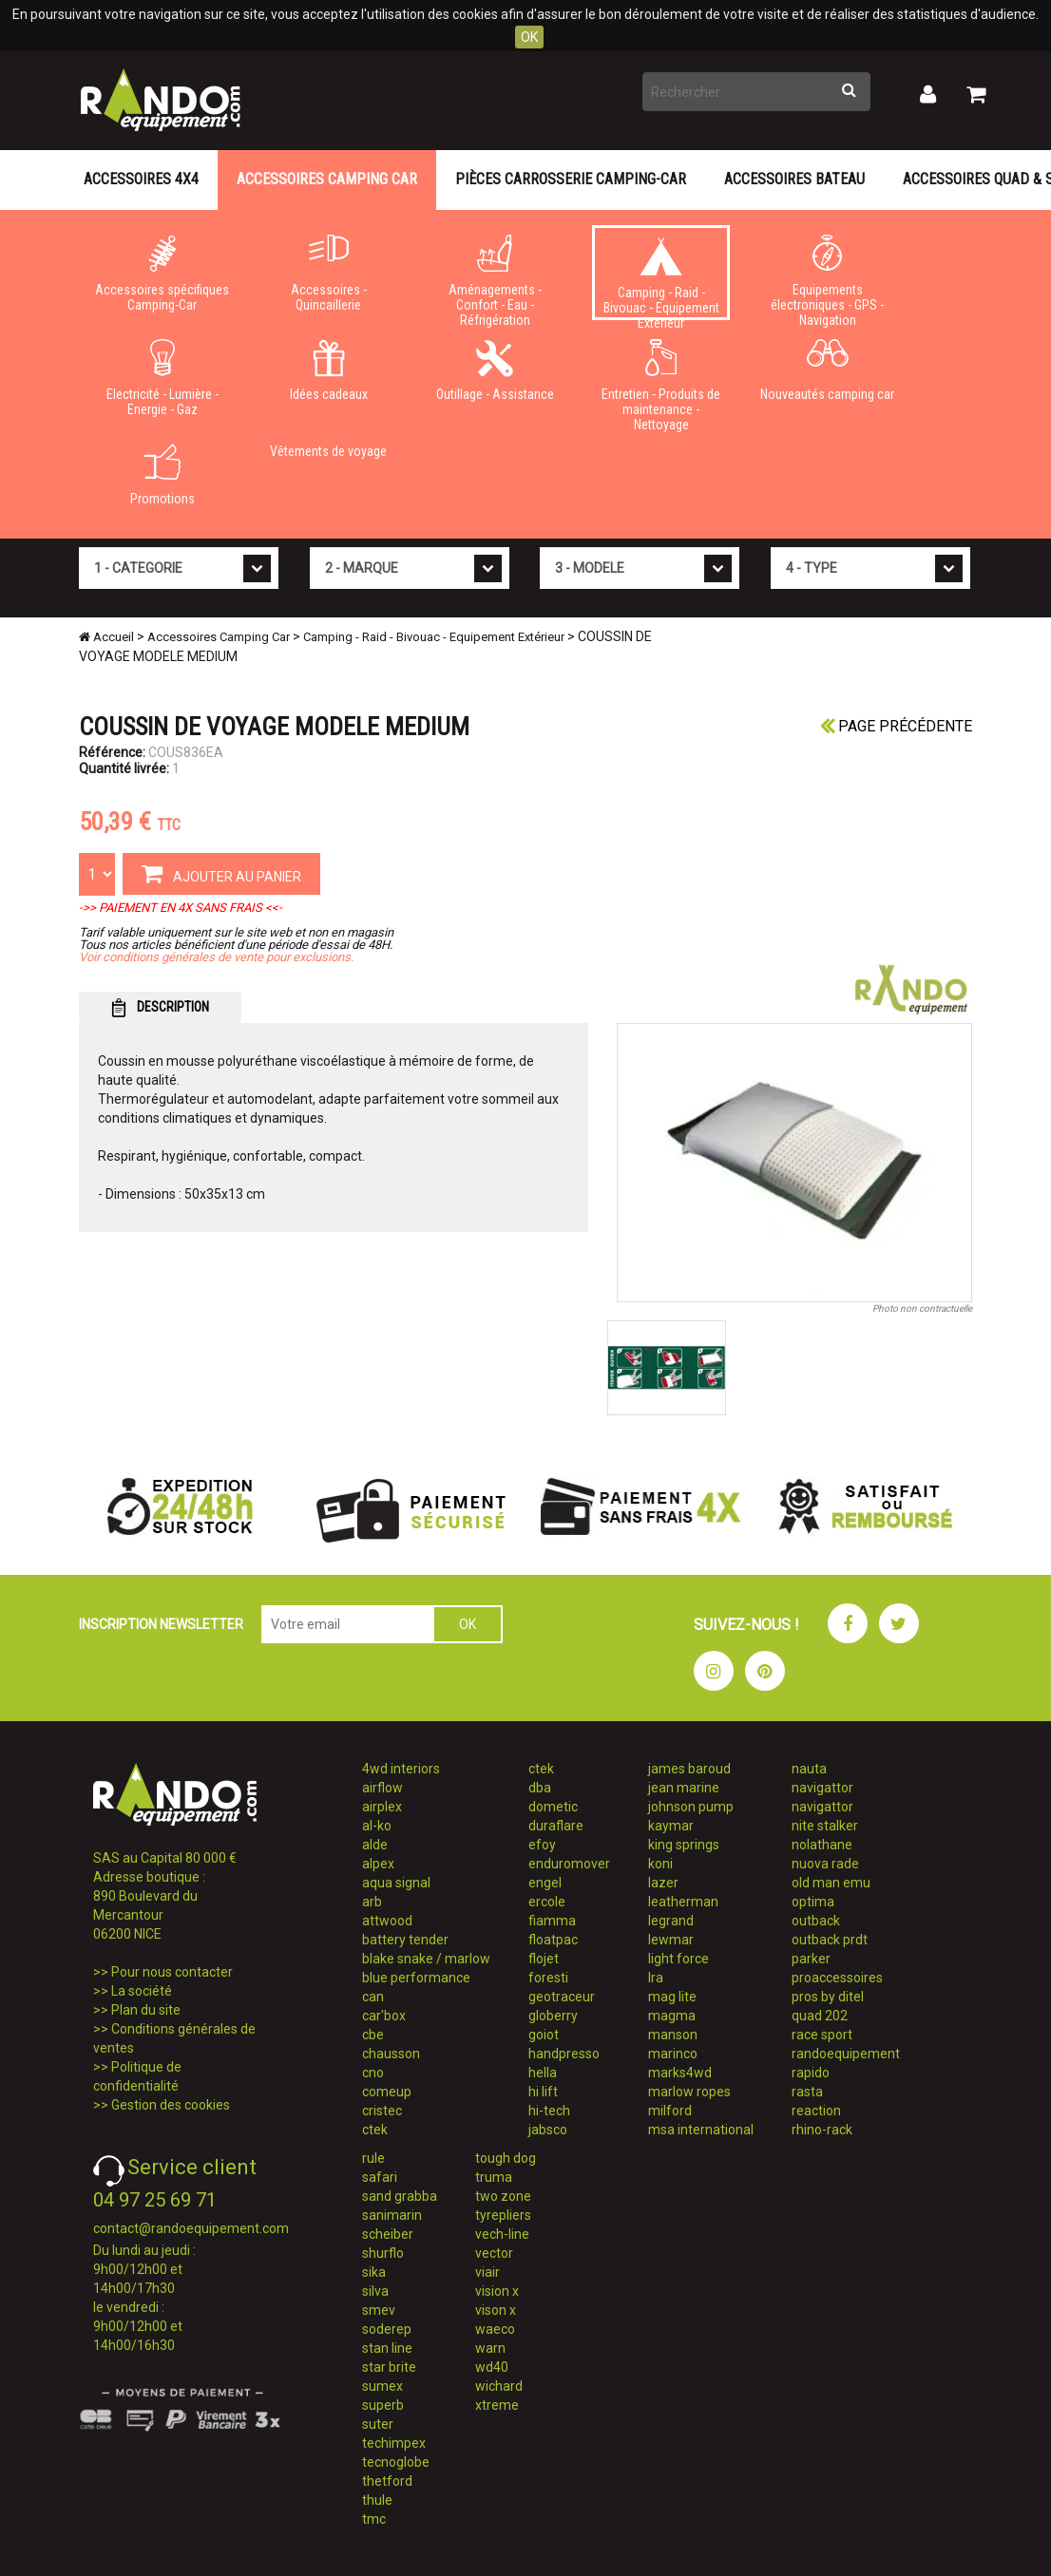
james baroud (689, 1768)
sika (374, 2272)
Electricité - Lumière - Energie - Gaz (162, 378)
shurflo (383, 2253)
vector (494, 2253)
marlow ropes (689, 2091)
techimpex (394, 2443)
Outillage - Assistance (495, 370)
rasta (807, 2091)
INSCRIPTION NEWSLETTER (161, 1624)
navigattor (822, 1787)
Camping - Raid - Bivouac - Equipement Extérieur (661, 278)
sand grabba (399, 2196)
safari (379, 2177)
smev (378, 2310)
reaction (816, 2110)
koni (660, 1863)
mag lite (672, 1996)
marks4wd (680, 2072)
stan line (387, 2348)
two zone (503, 2196)
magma (672, 2015)
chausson (391, 2053)
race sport (822, 2034)
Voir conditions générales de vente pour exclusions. (216, 957)
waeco (495, 2329)
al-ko (377, 1825)
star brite (389, 2367)
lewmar (671, 1939)
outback (816, 1920)
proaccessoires (837, 1977)
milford (670, 2110)
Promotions (162, 475)
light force (678, 1958)
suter (377, 2424)
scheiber (387, 2234)
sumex (382, 2386)
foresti (548, 1977)
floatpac (553, 1939)
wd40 (491, 2367)
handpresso (564, 2053)
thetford (387, 2481)
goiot (543, 2034)
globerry (553, 2015)
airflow (382, 1787)
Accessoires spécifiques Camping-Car (162, 274)
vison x (495, 2310)
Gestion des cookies (170, 2104)
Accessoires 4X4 (141, 179)
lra (655, 1977)
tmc (374, 2519)
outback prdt (830, 1939)
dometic (553, 1806)
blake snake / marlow (426, 1958)
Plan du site (146, 2009)
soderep (386, 2329)
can (373, 1996)
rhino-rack (822, 2129)
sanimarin (392, 2215)
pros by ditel (828, 1996)
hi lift (543, 2091)
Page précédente (896, 726)
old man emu (831, 1882)
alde (375, 1844)
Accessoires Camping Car (327, 179)
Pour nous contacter (172, 1971)
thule (377, 2500)
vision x (497, 2291)
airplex (382, 1806)
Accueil (106, 637)
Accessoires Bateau (794, 179)
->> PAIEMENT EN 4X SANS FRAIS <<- (180, 907)
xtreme (497, 2405)
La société (141, 1990)
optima (813, 1901)
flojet (543, 1958)
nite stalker (825, 1825)
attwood (387, 1920)
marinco (672, 2053)
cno (373, 2072)
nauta (809, 1768)
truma (493, 2177)
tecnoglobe (396, 2462)
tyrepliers (503, 2215)
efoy (542, 1844)
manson (672, 2034)
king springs (683, 1844)
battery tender (405, 1939)
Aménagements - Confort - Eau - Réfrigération (495, 277)
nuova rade (825, 1863)
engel (545, 1882)
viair (487, 2272)
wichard (499, 2386)
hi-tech (549, 2110)
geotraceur (561, 1996)
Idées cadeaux (328, 370)
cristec (382, 2110)
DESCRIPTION (160, 1007)
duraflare (555, 1825)
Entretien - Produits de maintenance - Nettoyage (661, 382)
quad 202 (820, 2015)
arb (372, 1901)
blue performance (416, 1977)
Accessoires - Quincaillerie (328, 274)
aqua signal (396, 1882)
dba (539, 1787)
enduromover (569, 1863)
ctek (375, 2129)
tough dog (505, 2158)
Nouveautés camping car (827, 370)
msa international (701, 2129)
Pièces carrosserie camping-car (570, 179)
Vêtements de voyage (328, 451)
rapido (811, 2072)
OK (529, 37)
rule (373, 2158)
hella (542, 2072)
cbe (373, 2034)
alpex (378, 1863)
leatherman (683, 1901)
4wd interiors (401, 1768)
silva (375, 2291)
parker (811, 1958)
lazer (663, 1882)
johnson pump (691, 1806)
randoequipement (846, 2053)
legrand (671, 1920)
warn (490, 2348)
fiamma (552, 1920)
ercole (546, 1901)
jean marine (683, 1787)
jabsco (547, 2129)
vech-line (502, 2234)
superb (383, 2405)
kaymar (671, 1825)
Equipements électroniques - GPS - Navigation (827, 277)
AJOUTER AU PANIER (221, 873)
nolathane (822, 1844)
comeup (386, 2091)
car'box (384, 2015)
